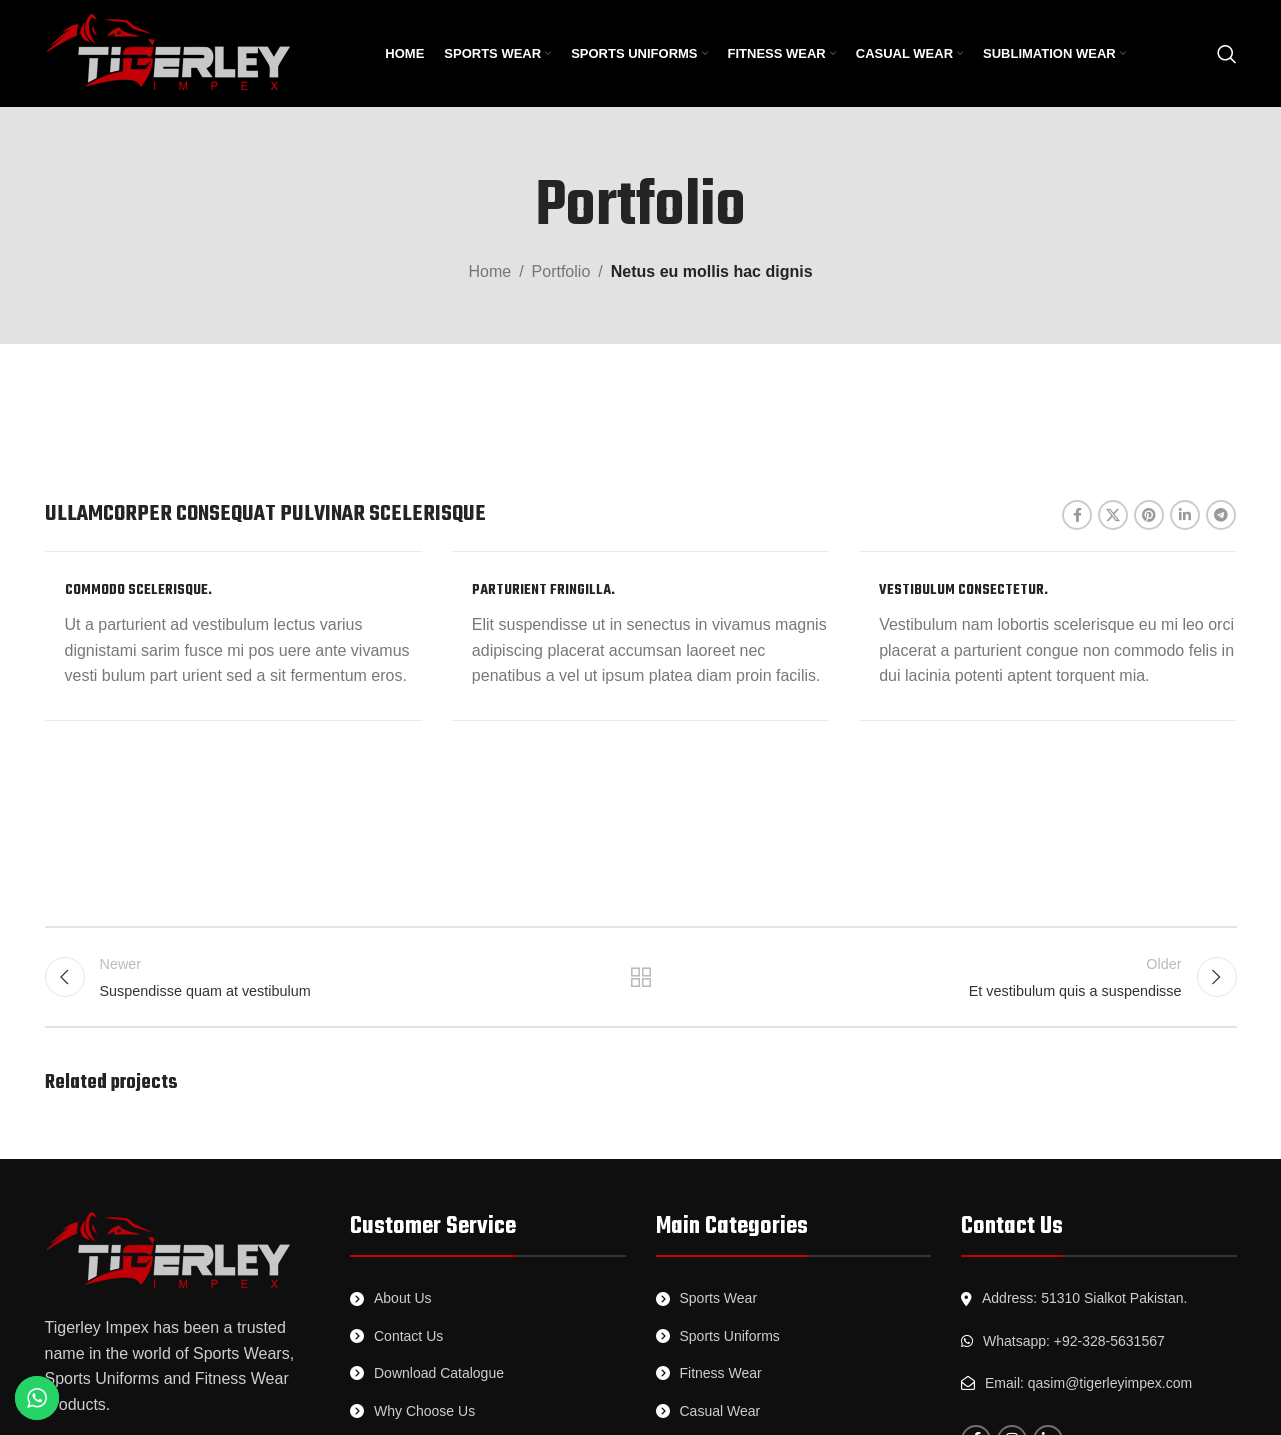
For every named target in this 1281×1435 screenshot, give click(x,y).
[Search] (1227, 54)
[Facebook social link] (1077, 515)
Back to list (640, 977)
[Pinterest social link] (1149, 515)
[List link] (488, 1298)
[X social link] (1113, 515)
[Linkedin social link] (1185, 515)
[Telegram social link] (1221, 515)
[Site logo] (170, 52)
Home (489, 271)
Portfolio (561, 271)
